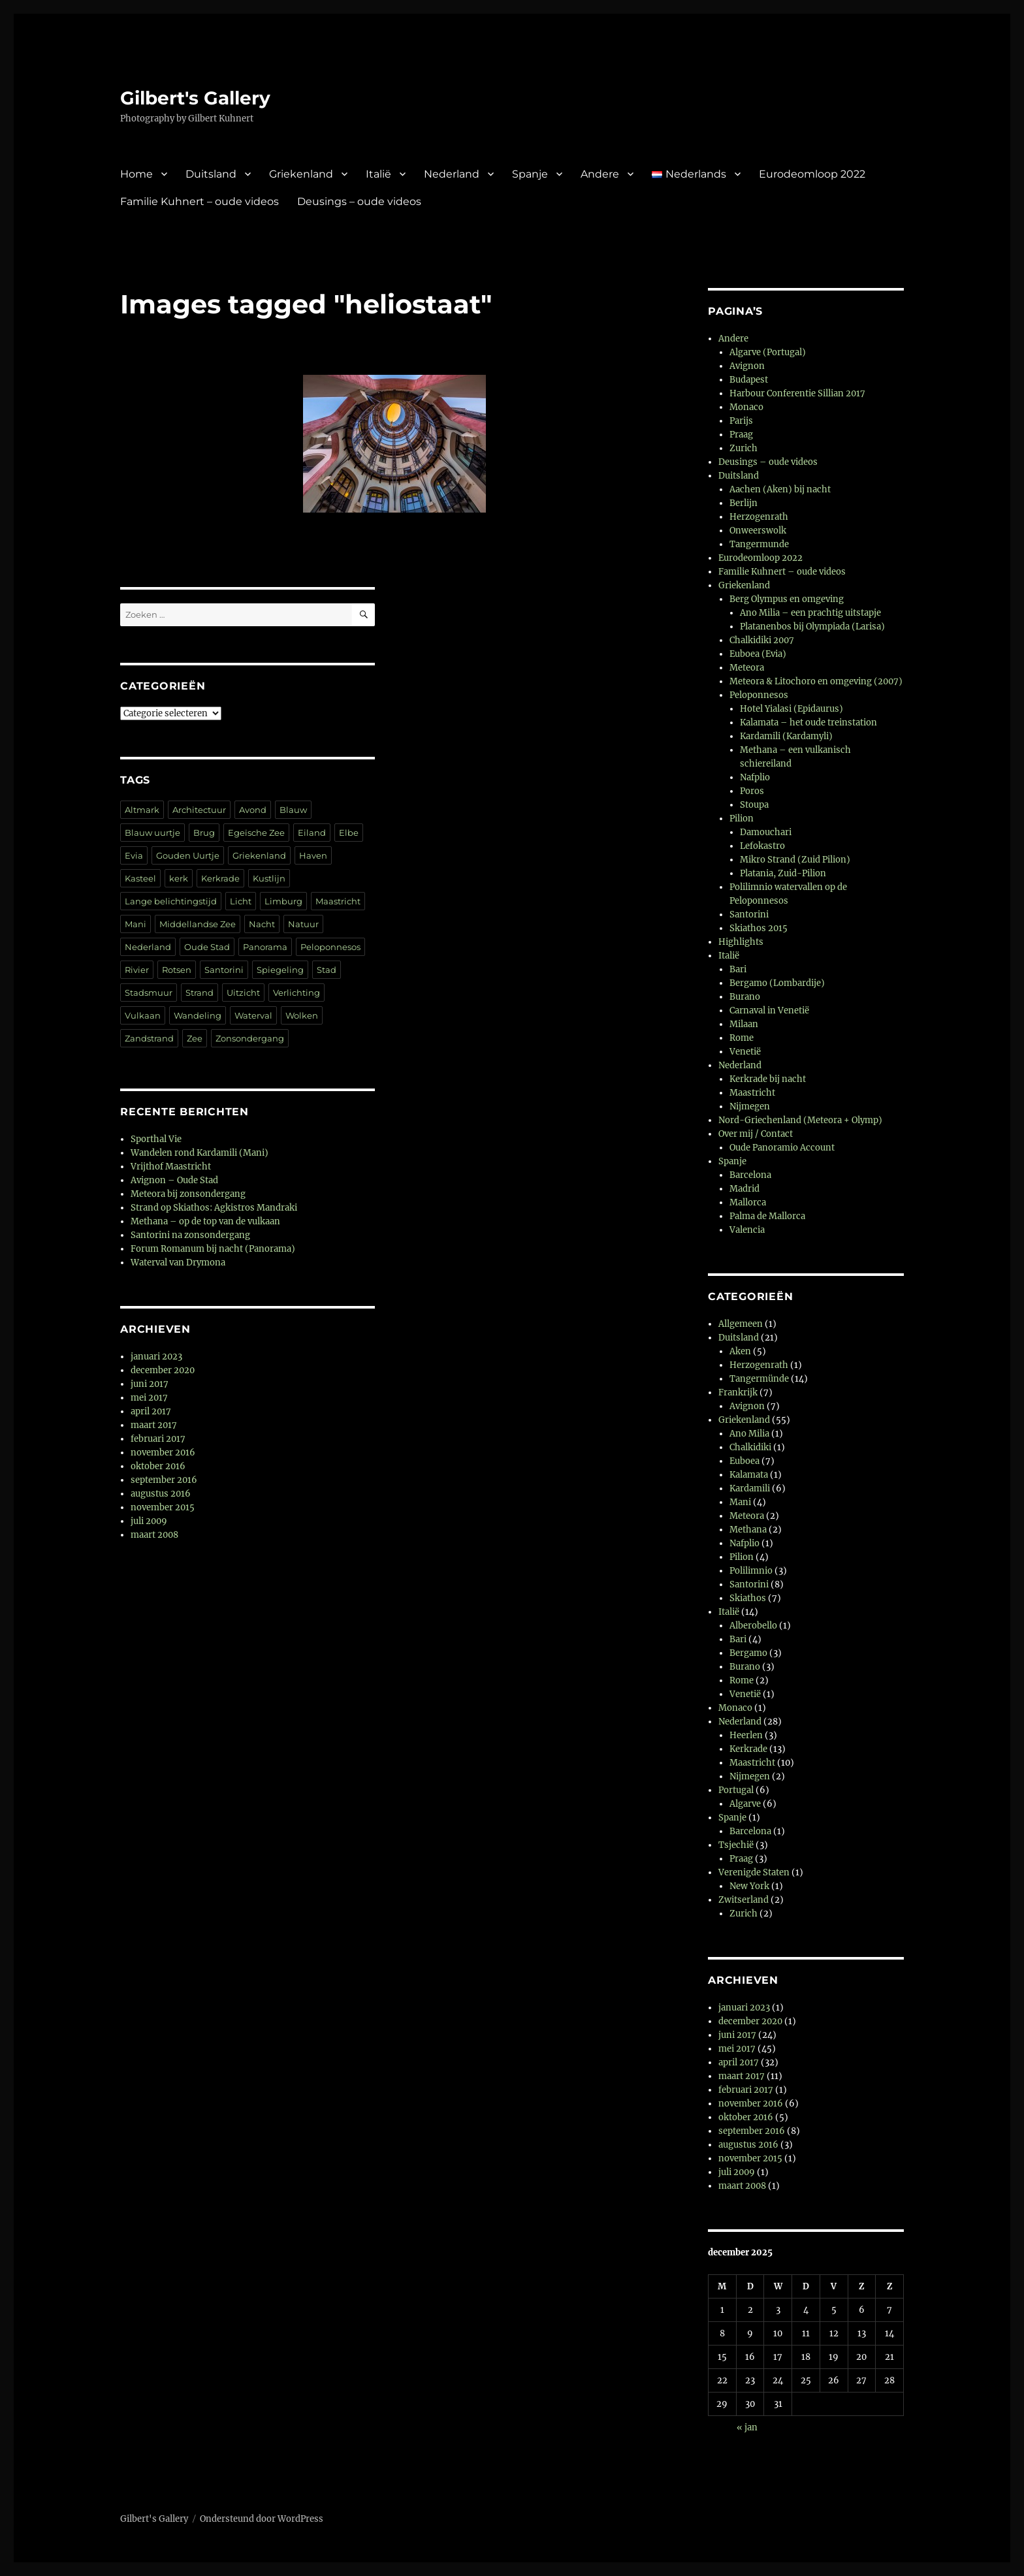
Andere (600, 174)
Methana (748, 1529)
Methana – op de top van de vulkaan (205, 1221)
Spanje (530, 174)
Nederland (451, 174)
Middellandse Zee (197, 924)
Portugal (736, 1790)
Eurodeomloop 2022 (812, 174)
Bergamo (748, 1653)
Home (136, 174)
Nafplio (755, 777)
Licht (240, 901)
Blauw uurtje (152, 832)
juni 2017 (149, 1384)
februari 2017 (158, 1438)
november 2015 (163, 1507)
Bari (737, 969)
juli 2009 (149, 1521)
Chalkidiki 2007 (761, 640)
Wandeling (197, 1015)
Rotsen (176, 969)
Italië (378, 174)
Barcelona (750, 1175)
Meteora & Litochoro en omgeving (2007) (816, 681)
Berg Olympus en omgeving (786, 599)
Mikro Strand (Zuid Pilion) (795, 859)
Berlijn (743, 503)
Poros (752, 791)
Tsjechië (736, 1845)
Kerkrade (220, 878)
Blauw (293, 809)
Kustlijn (269, 878)
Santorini (224, 969)
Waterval (253, 1015)
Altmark (142, 809)
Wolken (301, 1015)
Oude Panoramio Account (782, 1147)
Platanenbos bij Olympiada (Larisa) (812, 626)
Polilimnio (751, 1570)
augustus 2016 (161, 1493)
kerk (178, 878)
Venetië (745, 1051)
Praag (741, 434)
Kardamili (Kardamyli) (786, 736)
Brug (204, 832)
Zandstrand (149, 1038)
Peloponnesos (330, 947)
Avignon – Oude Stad (174, 1180)
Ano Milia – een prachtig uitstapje (810, 612)
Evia (134, 855)
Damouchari (766, 832)
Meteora (746, 667)
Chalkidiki (750, 1447)
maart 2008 (154, 1534)
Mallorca (747, 1202)
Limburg (283, 901)
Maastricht (337, 901)
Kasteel (140, 878)
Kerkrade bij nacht (767, 1079)
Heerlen (746, 1735)
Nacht (262, 924)
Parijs (741, 420)
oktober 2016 (158, 1466)
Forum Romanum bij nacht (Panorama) (213, 1248)
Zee (194, 1038)
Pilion (741, 818)
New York (749, 1886)
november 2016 (163, 1452)
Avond (252, 809)
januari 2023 (156, 1356)
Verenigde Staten (754, 1872)
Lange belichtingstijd (171, 901)
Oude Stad (207, 947)
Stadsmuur (148, 992)
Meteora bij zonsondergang (188, 1194)
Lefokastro (762, 845)
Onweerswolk (757, 530)
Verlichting (296, 992)
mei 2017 (149, 1397)
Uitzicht (243, 992)
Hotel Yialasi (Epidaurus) (791, 708)
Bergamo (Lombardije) (777, 983)
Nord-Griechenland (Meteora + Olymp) (800, 1120)
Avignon (747, 366)
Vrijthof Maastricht (171, 1166)
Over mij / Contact (755, 1133)
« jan (747, 2427)
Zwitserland (743, 1899)
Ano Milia (749, 1433)
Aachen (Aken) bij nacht (780, 489)
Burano (744, 996)
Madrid (744, 1188)
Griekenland (301, 174)
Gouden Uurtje (187, 855)
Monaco (746, 407)
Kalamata (748, 1474)
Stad (326, 969)
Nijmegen (749, 1106)
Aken (740, 1351)
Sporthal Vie (156, 1139)
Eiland (312, 832)
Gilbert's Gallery (195, 98)
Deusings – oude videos (359, 201)
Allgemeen (740, 1323)
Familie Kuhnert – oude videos (199, 201)
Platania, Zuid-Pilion (783, 873)
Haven (313, 855)
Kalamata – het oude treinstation (808, 722)
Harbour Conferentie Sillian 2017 (797, 393)
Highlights (740, 941)
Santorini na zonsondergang (190, 1235)
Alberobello (753, 1625)
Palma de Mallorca (767, 1216)
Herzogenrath (758, 516)
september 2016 (164, 1480)
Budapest (748, 379)
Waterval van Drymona (178, 1262)
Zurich (743, 448)
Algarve (745, 1803)
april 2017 (151, 1411)
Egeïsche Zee (256, 832)
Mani (135, 924)
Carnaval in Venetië (769, 1010)
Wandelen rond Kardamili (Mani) (199, 1152)
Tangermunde (759, 544)
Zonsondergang (250, 1038)
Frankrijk (738, 1392)
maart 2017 (154, 1425)
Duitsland (210, 174)
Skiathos (747, 1598)
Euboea (744, 1461)
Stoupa (754, 804)
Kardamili (749, 1488)
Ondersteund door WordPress (261, 2518)
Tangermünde (759, 1378)
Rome (741, 1037)
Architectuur (199, 809)
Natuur (303, 924)
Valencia (747, 1229)
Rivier (137, 969)
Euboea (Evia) (757, 654)
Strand (199, 992)
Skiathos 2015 (758, 928)
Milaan (743, 1024)
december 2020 (163, 1370)
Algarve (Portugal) (767, 352)
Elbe (349, 832)
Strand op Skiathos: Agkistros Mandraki (214, 1207)
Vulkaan (143, 1015)
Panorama (265, 947)
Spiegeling (280, 969)
